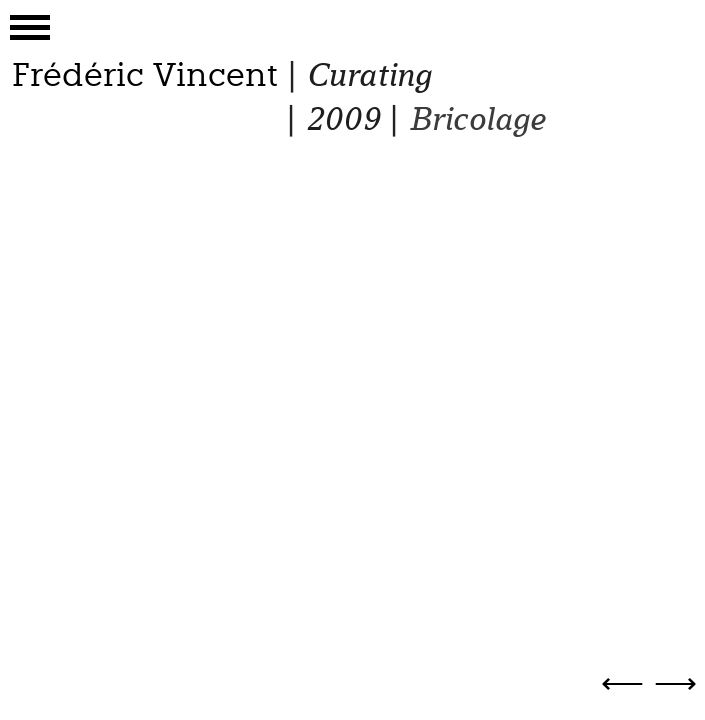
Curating (368, 75)
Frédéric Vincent (145, 75)
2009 (342, 119)
